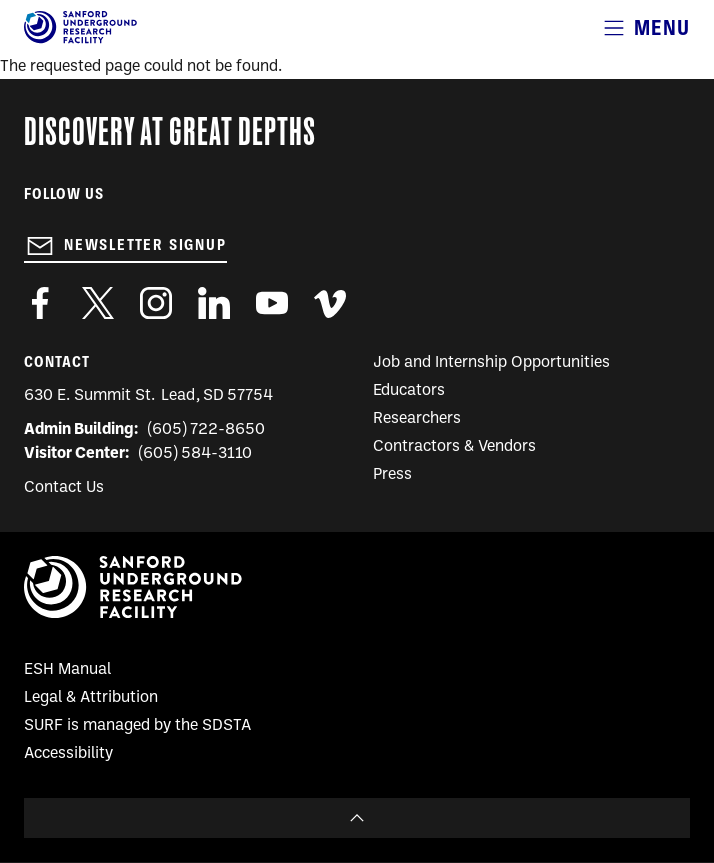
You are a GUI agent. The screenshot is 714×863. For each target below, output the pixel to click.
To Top (357, 818)
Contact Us (64, 488)
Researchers (417, 419)
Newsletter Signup (145, 245)
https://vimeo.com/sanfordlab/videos (330, 303)
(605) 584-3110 (195, 454)
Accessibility (68, 754)
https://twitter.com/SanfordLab (98, 303)
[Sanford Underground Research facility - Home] (80, 40)
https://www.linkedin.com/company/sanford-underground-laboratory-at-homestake (214, 303)
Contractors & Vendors (454, 447)
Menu (662, 27)
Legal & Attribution (91, 698)
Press (392, 475)
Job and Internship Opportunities (491, 363)
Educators (409, 391)
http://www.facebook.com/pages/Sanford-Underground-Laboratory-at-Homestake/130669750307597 (40, 303)
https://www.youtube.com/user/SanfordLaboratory (272, 303)
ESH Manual (67, 670)
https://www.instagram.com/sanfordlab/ (156, 303)
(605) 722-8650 (206, 430)
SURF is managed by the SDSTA (137, 726)
